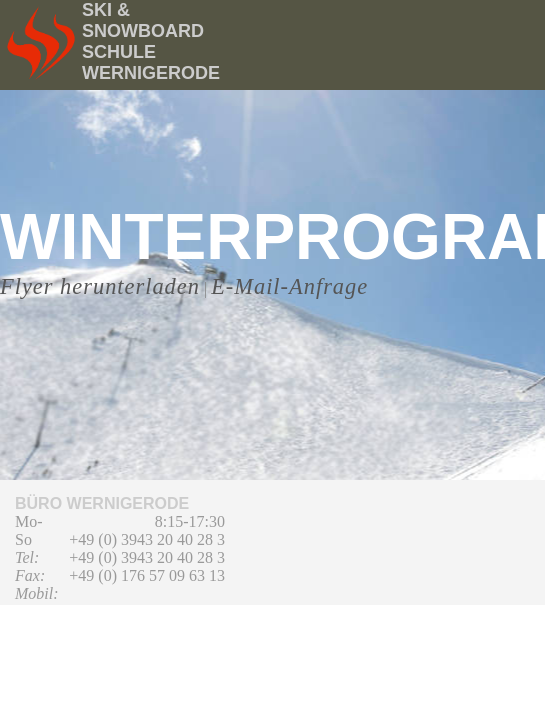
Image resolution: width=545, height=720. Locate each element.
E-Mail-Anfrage (289, 286)
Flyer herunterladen (100, 286)
